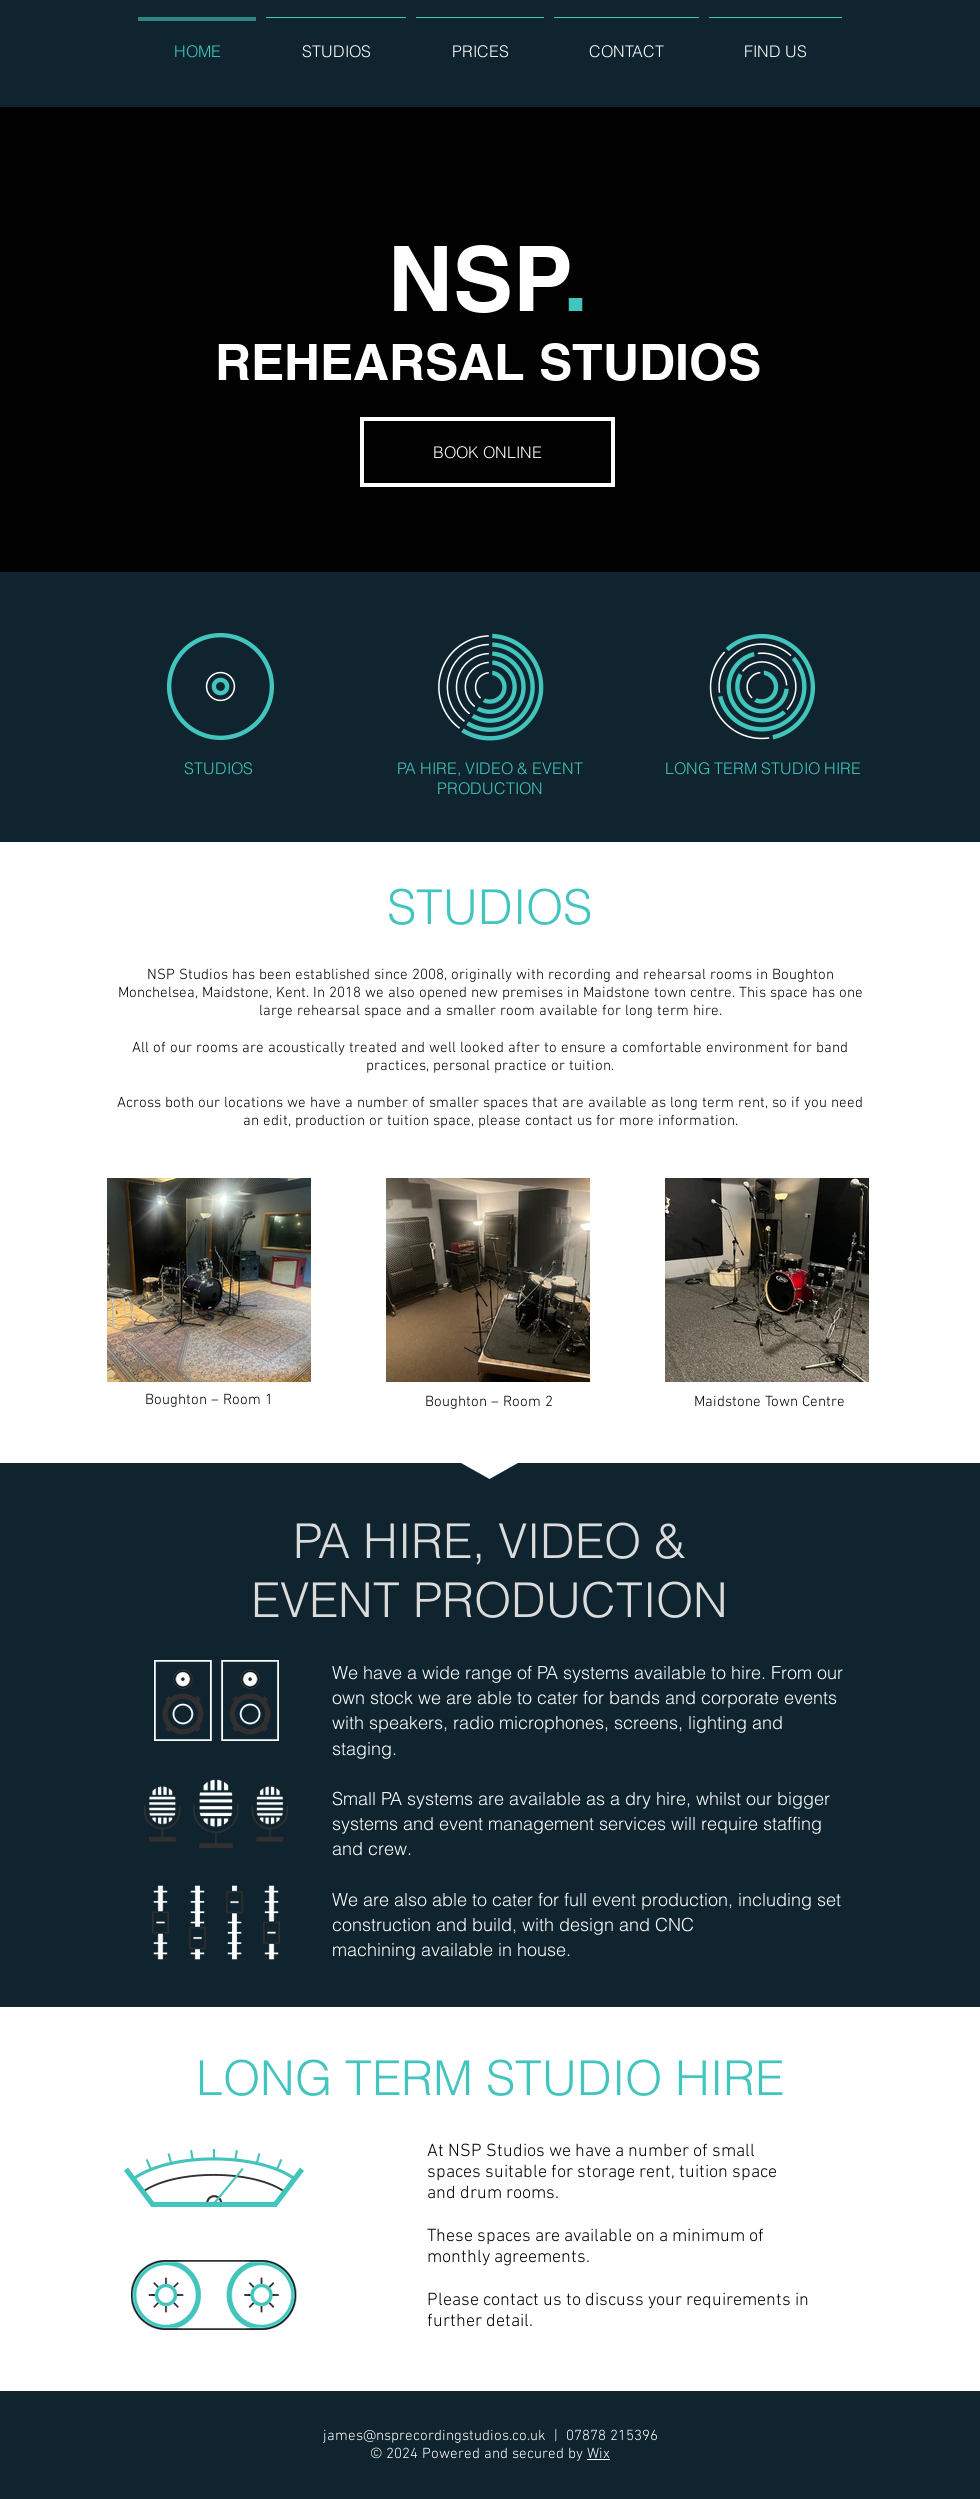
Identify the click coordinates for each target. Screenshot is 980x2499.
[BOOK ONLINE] (487, 452)
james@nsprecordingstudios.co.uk (434, 2436)
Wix (598, 2454)
